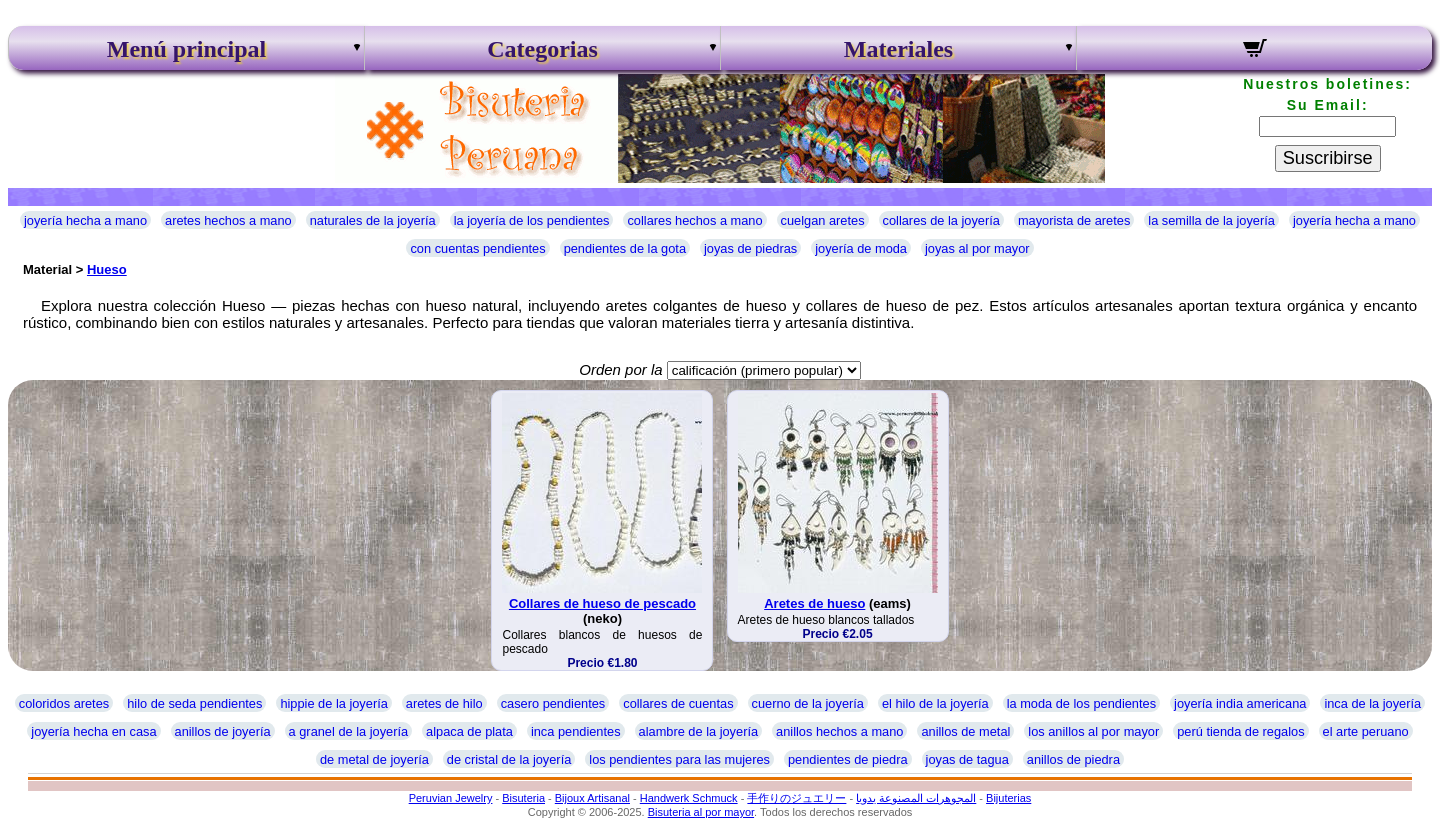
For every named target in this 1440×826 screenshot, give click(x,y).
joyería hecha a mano (85, 220)
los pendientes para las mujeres (679, 759)
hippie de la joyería (333, 703)
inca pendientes (576, 731)
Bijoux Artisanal (592, 798)
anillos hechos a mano (839, 731)
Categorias (542, 49)
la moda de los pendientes (1081, 703)
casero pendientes (553, 703)
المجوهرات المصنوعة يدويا (916, 798)
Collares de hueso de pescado (602, 603)
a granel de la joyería (349, 731)
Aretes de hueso (814, 603)
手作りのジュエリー (796, 798)
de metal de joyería (374, 759)
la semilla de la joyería (1211, 220)
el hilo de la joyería (935, 703)
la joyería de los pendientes (532, 220)
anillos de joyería (223, 731)
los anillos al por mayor (1093, 731)
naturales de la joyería (373, 220)
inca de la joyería (1372, 703)
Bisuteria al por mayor (701, 812)
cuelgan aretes (823, 220)
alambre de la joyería (699, 731)
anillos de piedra (1073, 759)
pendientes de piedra (848, 759)
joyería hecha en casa (93, 731)
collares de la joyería (941, 220)
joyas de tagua (967, 759)
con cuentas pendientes (477, 248)
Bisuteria (523, 798)
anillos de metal (965, 731)
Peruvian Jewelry (451, 798)
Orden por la (620, 369)
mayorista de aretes (1074, 220)
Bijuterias (1008, 798)
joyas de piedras (750, 248)
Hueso (107, 269)
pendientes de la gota (625, 248)
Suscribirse (1328, 158)
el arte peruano (1366, 731)
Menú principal (186, 49)
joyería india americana (1240, 703)
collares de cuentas (678, 703)
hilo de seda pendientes (194, 703)
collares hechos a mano (694, 220)
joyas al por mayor (977, 248)
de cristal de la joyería (509, 759)
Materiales (898, 49)
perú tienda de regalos (1240, 731)
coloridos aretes (64, 703)
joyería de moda (861, 248)
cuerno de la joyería (808, 703)
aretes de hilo (444, 703)
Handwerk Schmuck (689, 798)
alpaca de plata (469, 731)
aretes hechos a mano (228, 220)
